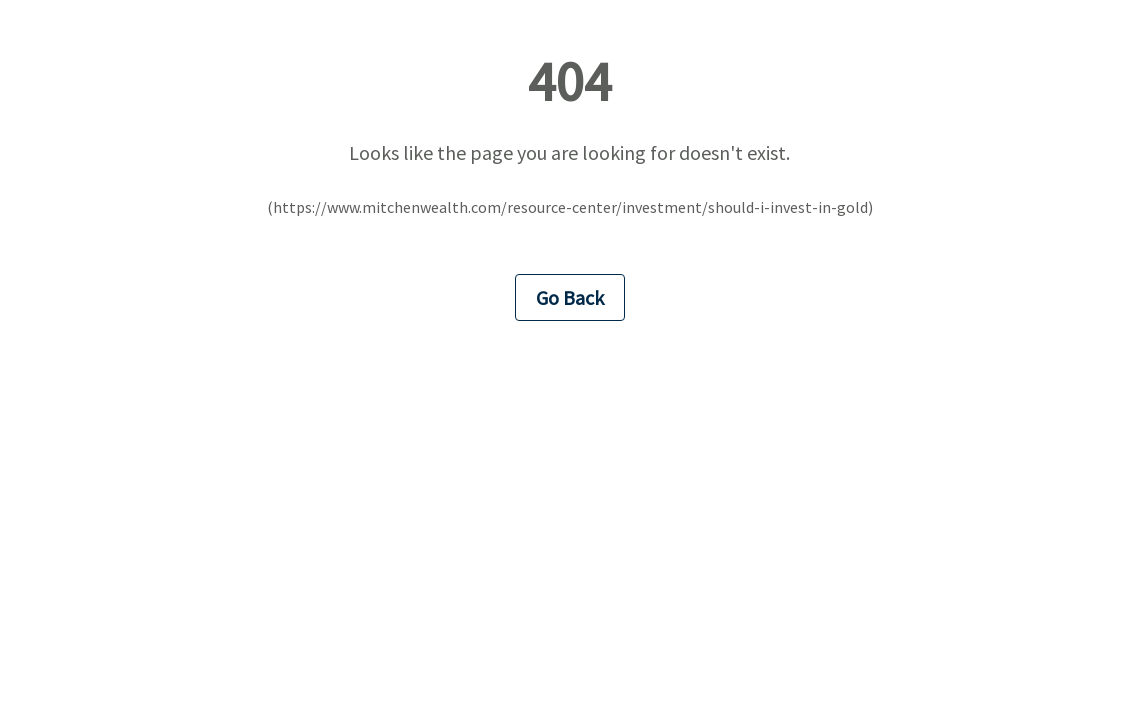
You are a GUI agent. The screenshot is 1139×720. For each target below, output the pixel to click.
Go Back (570, 297)
